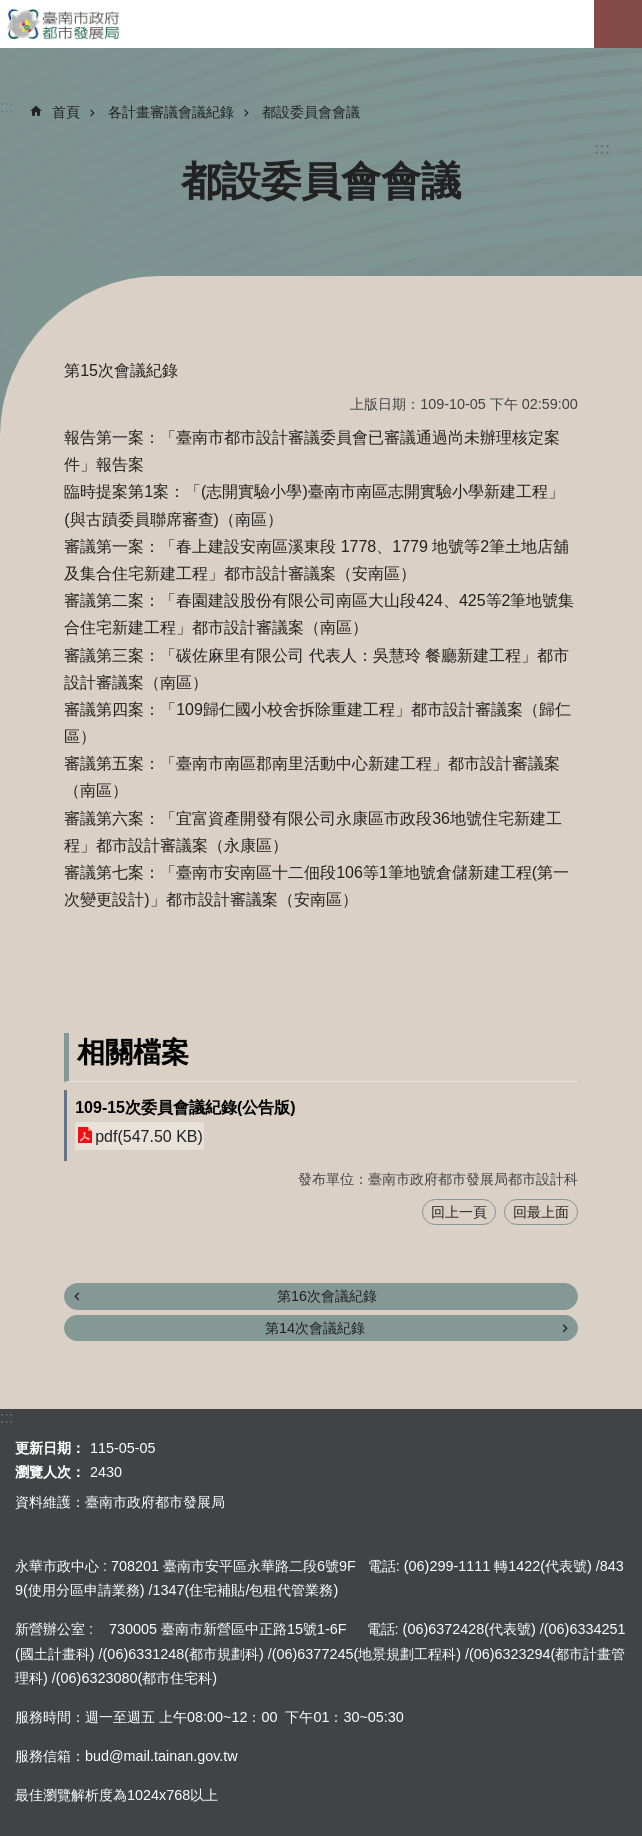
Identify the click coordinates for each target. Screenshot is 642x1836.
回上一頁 (459, 1212)
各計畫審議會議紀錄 (171, 112)
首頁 (66, 112)
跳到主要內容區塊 (10, 10)
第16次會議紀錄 (327, 1296)
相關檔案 (133, 1052)
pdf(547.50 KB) (149, 1135)
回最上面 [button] (541, 1212)
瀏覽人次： (50, 1472)
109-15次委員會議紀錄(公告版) (185, 1107)
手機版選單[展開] (618, 24)
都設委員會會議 (311, 112)
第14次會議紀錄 (315, 1328)
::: (602, 148)
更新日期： (50, 1448)
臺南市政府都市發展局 (321, 24)
